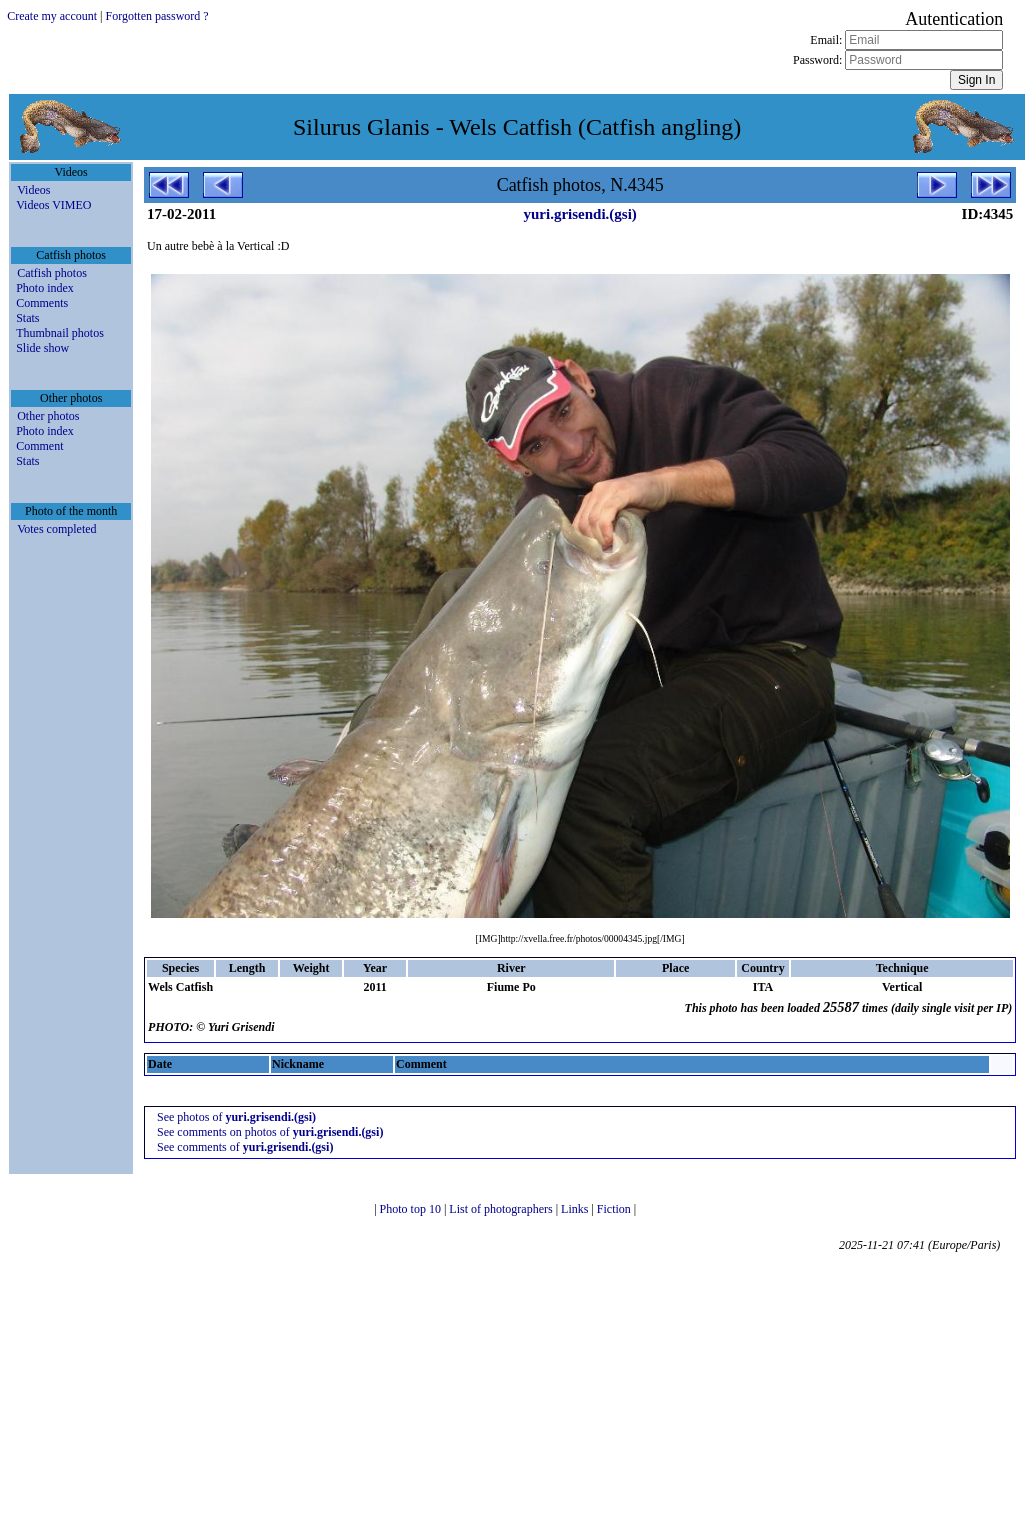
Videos (33, 190)
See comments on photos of (270, 1132)
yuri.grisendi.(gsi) (579, 214)
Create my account (52, 16)
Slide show (42, 348)
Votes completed (56, 529)
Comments (42, 303)
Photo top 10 (412, 1209)
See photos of (236, 1117)
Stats (27, 318)
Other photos (48, 416)
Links (576, 1209)
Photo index (45, 288)
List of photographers (502, 1209)
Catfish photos (52, 273)
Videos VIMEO (53, 205)
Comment (39, 446)
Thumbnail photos (60, 333)
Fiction (615, 1209)
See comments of (245, 1147)
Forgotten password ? (157, 16)
